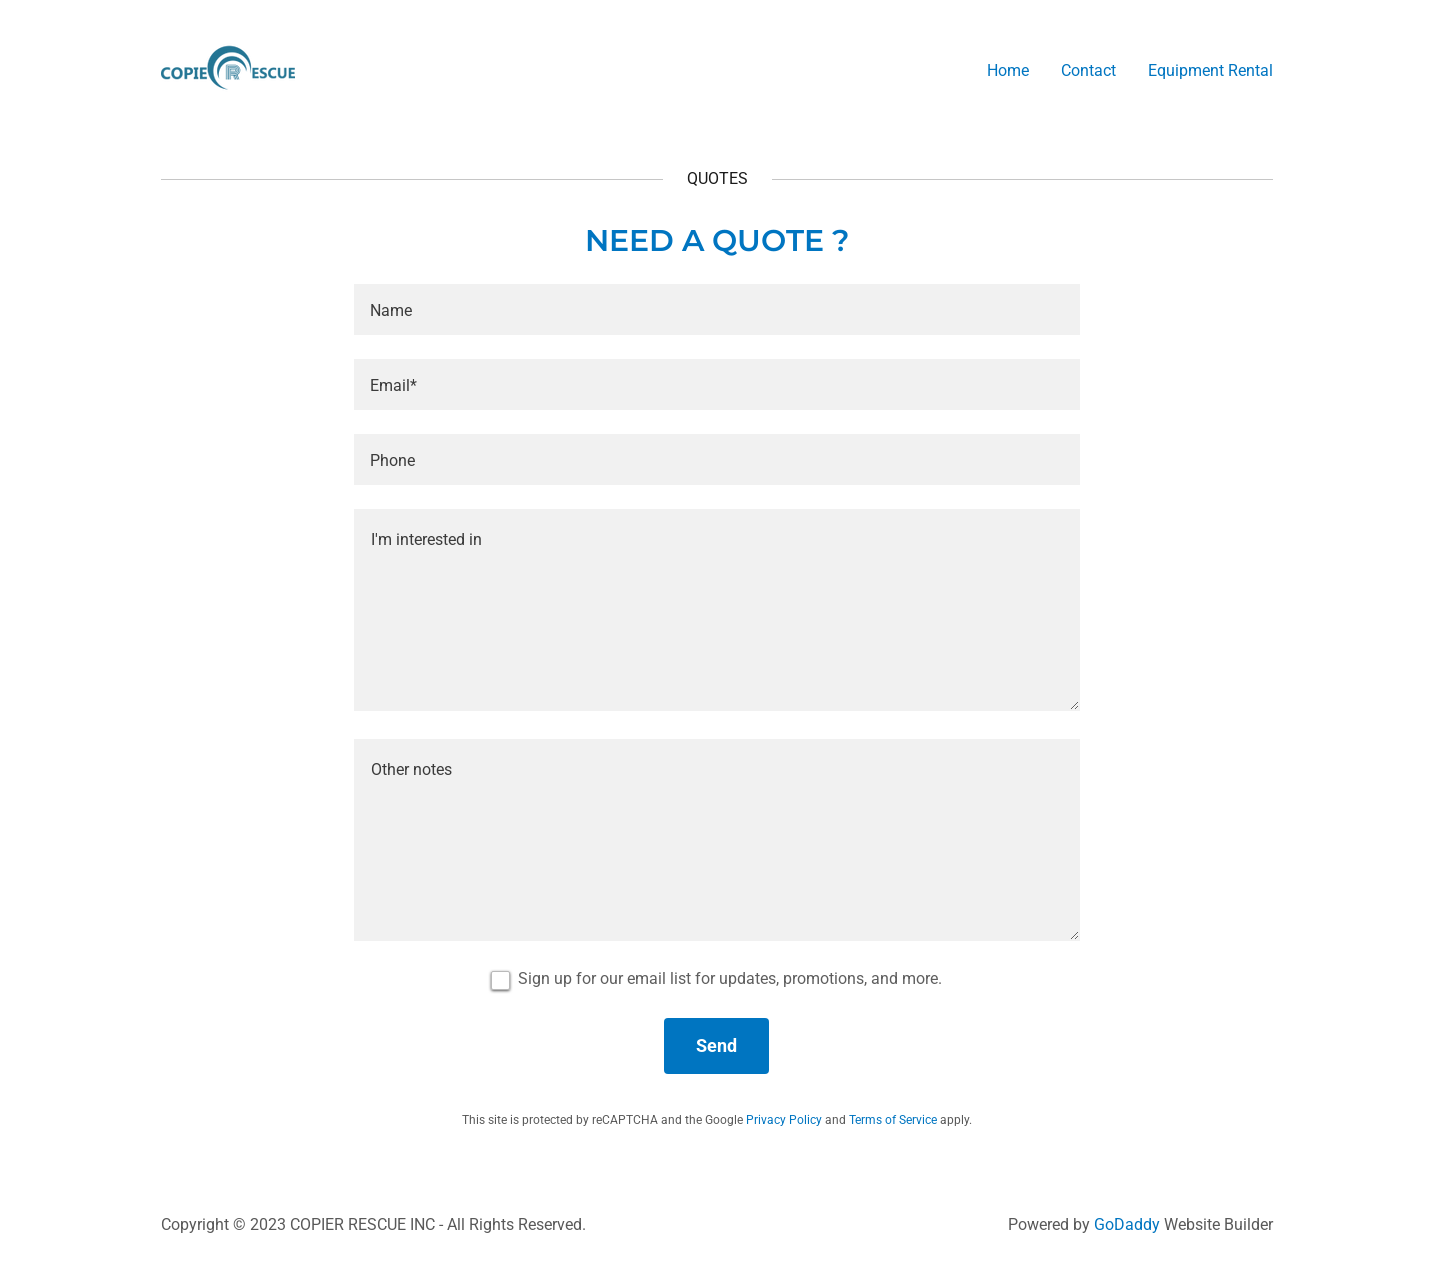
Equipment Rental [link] (1210, 70)
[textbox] (716, 309)
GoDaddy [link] (1127, 1224)
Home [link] (1008, 70)
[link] (228, 66)
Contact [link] (1088, 70)
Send (716, 1045)
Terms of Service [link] (893, 1120)
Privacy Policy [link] (784, 1120)
